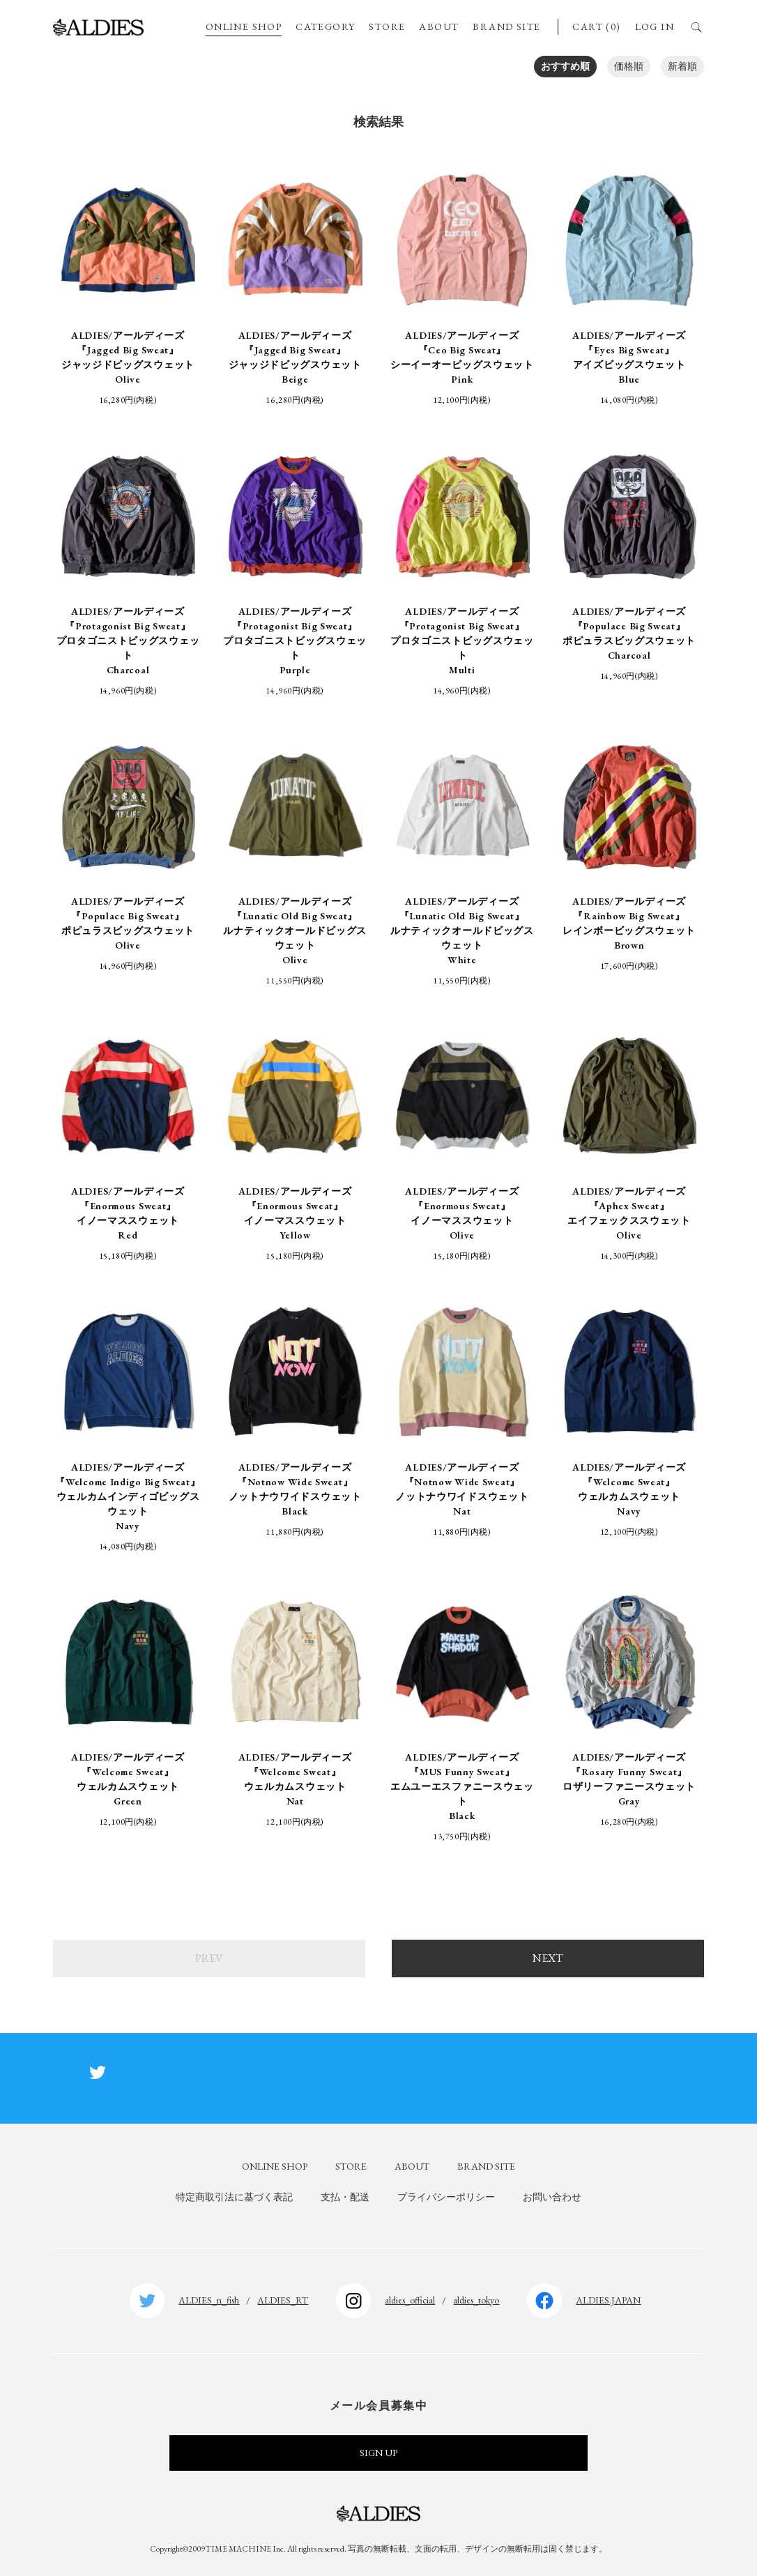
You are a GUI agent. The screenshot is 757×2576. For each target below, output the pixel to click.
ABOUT (439, 26)
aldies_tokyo (476, 2300)
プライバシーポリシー (446, 2196)
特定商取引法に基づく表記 (234, 2196)
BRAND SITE (506, 26)
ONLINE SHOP (244, 26)
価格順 (628, 66)
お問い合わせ (552, 2196)
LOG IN (654, 26)
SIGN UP (378, 2452)
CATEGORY (325, 26)
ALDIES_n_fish (208, 2300)
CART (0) (596, 26)
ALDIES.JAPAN (608, 2300)
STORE (387, 26)
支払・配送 (345, 2196)
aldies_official (410, 2300)
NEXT (548, 1958)
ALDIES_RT (282, 2300)
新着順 (682, 66)
